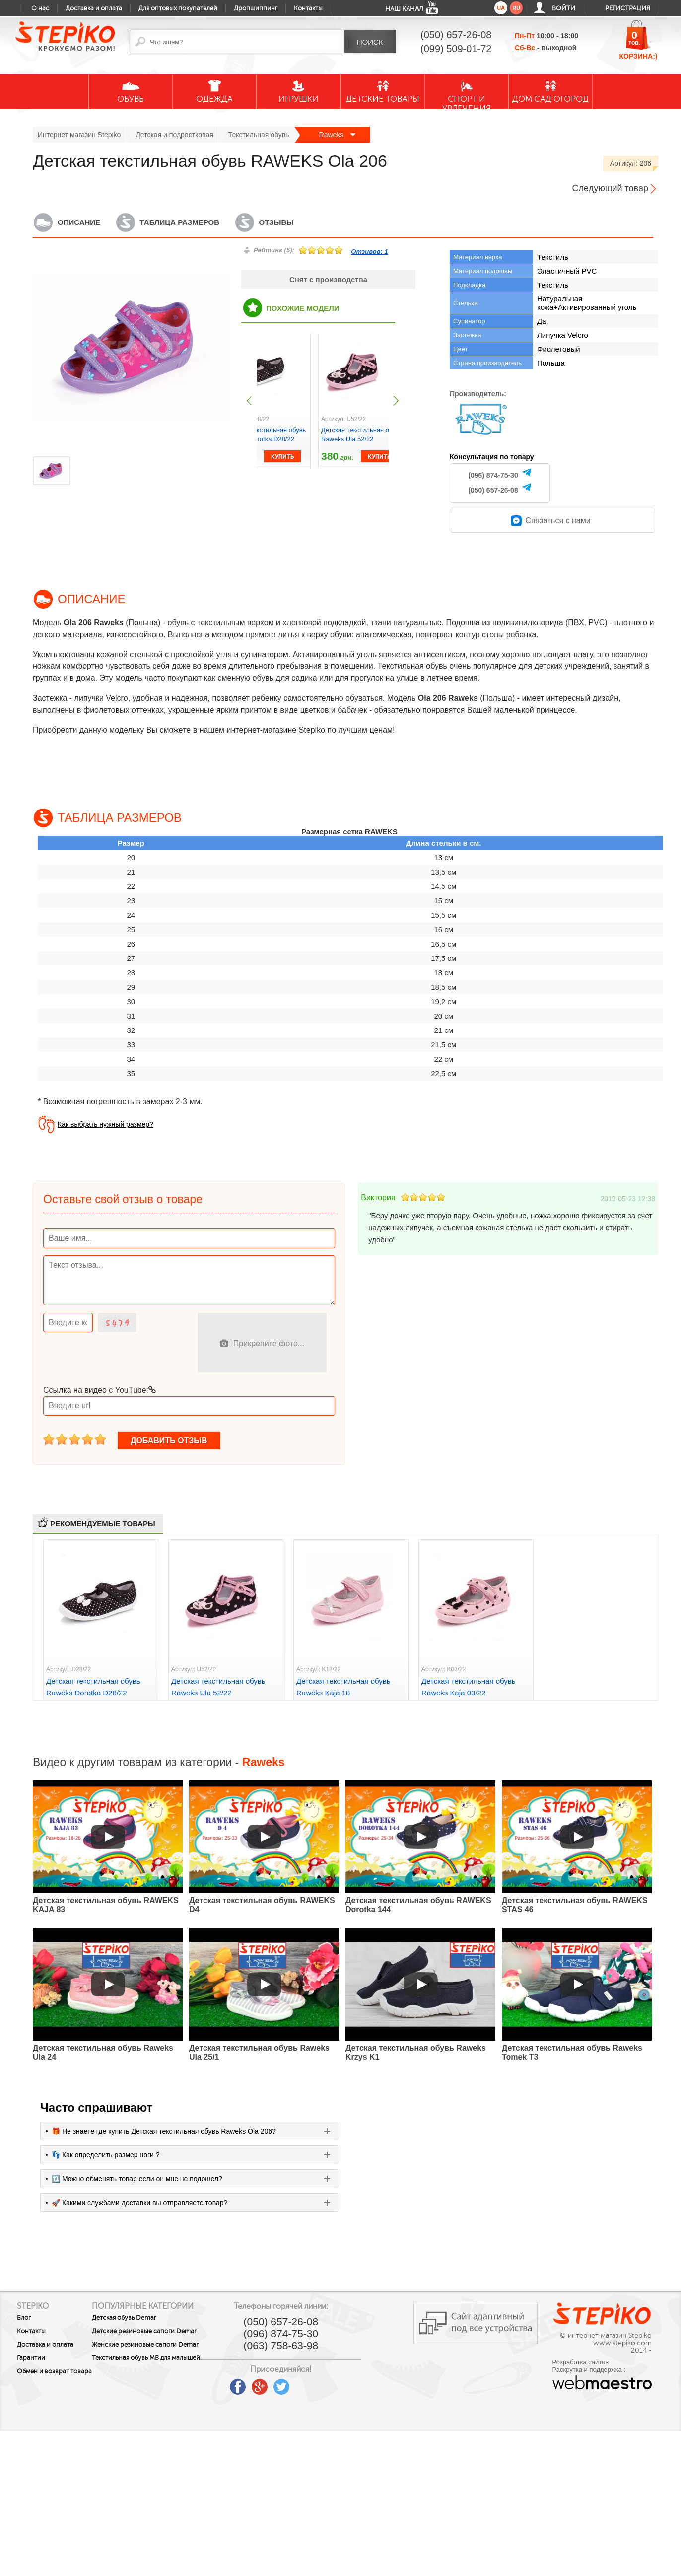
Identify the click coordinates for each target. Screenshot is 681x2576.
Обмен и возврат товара (43, 2375)
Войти (563, 8)
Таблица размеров (179, 222)
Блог (24, 2317)
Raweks (337, 135)
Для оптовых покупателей (177, 8)
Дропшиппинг (255, 8)
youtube (252, 2383)
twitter (318, 2383)
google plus (296, 2387)
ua (501, 8)
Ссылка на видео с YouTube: (99, 1390)
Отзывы (276, 222)
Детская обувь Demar (144, 2326)
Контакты (308, 8)
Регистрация (627, 8)
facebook (274, 2383)
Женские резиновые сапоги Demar (154, 2364)
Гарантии (31, 2358)
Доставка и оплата (94, 8)
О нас (40, 8)
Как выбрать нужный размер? (105, 1124)
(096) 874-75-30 (493, 475)
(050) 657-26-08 (493, 490)
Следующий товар (610, 188)
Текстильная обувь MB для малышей (151, 2384)
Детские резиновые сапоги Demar (153, 2344)
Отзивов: (369, 251)
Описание (79, 222)
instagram (340, 2383)
